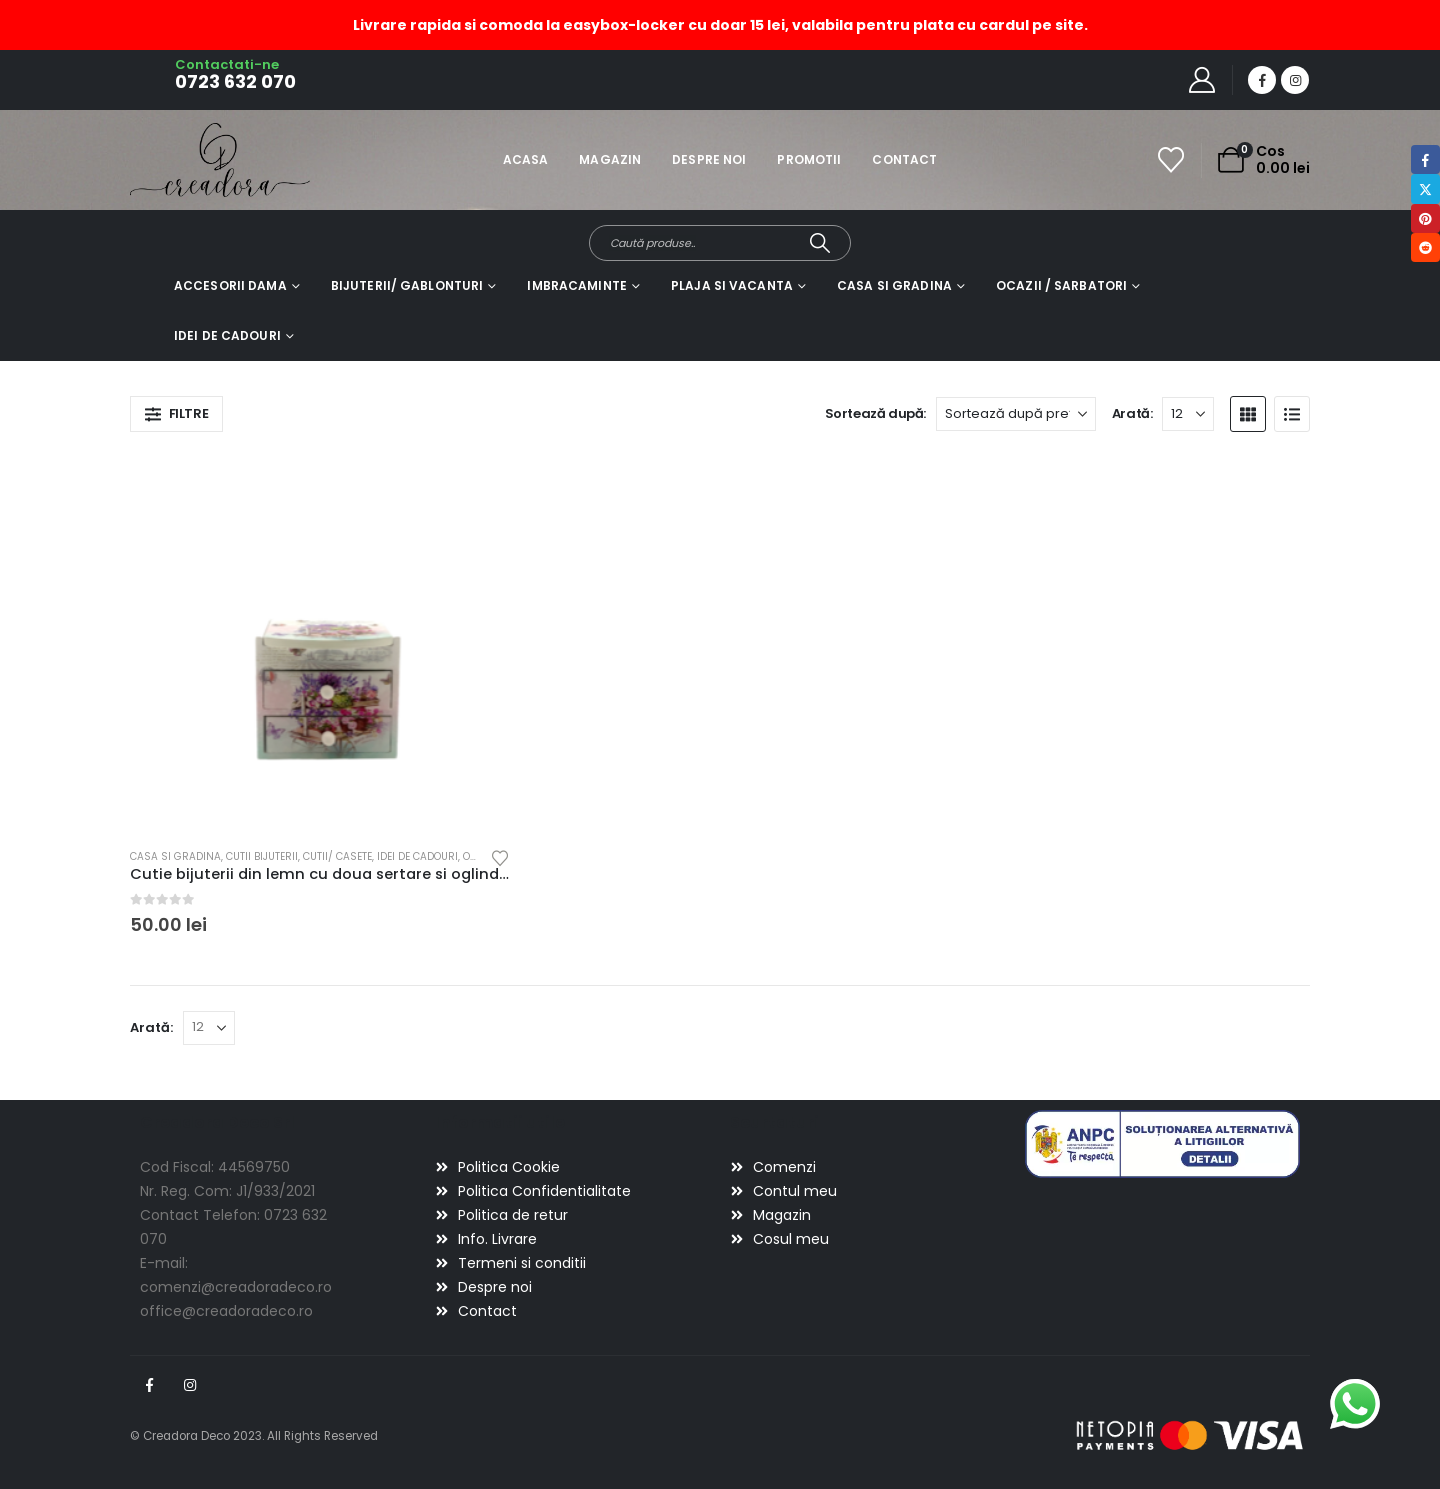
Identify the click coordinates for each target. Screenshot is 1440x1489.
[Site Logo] (185, 159)
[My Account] (1202, 80)
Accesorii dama (230, 285)
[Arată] (1188, 414)
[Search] (820, 243)
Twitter (1425, 188)
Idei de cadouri (227, 335)
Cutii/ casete (337, 856)
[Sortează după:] (1016, 414)
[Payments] (1190, 1435)
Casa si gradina (894, 285)
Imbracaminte (576, 285)
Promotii (809, 159)
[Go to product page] (319, 642)
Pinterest (1425, 218)
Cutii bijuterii (262, 856)
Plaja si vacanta (732, 285)
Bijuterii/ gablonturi (407, 285)
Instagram (190, 1385)
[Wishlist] (1171, 160)
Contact (904, 159)
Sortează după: (876, 413)
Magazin (610, 159)
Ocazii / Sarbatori (1061, 285)
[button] (176, 414)
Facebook (149, 1385)
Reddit (1425, 247)
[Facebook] (1262, 80)
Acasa (526, 159)
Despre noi (709, 159)
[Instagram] (1295, 80)
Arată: (1132, 413)
